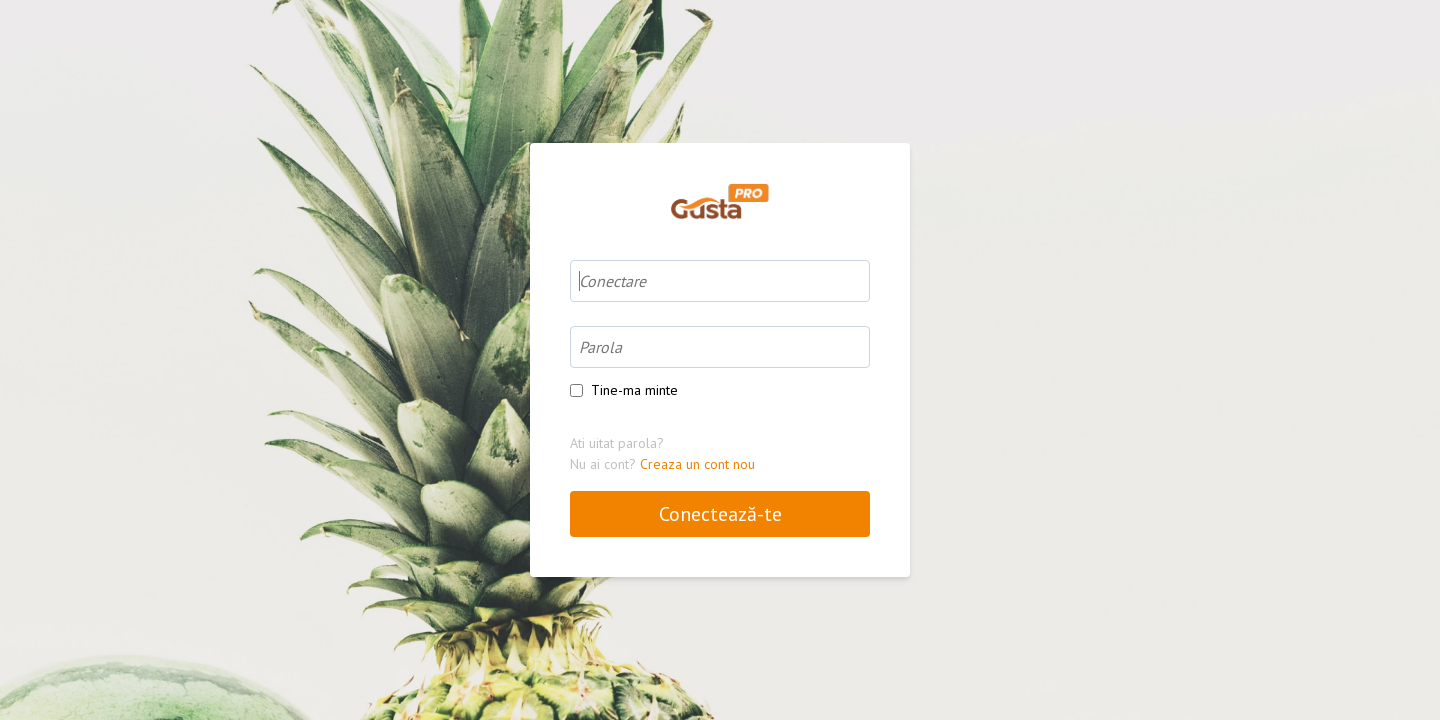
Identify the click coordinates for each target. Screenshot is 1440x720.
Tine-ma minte (634, 390)
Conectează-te (720, 514)
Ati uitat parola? (617, 443)
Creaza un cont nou (697, 464)
